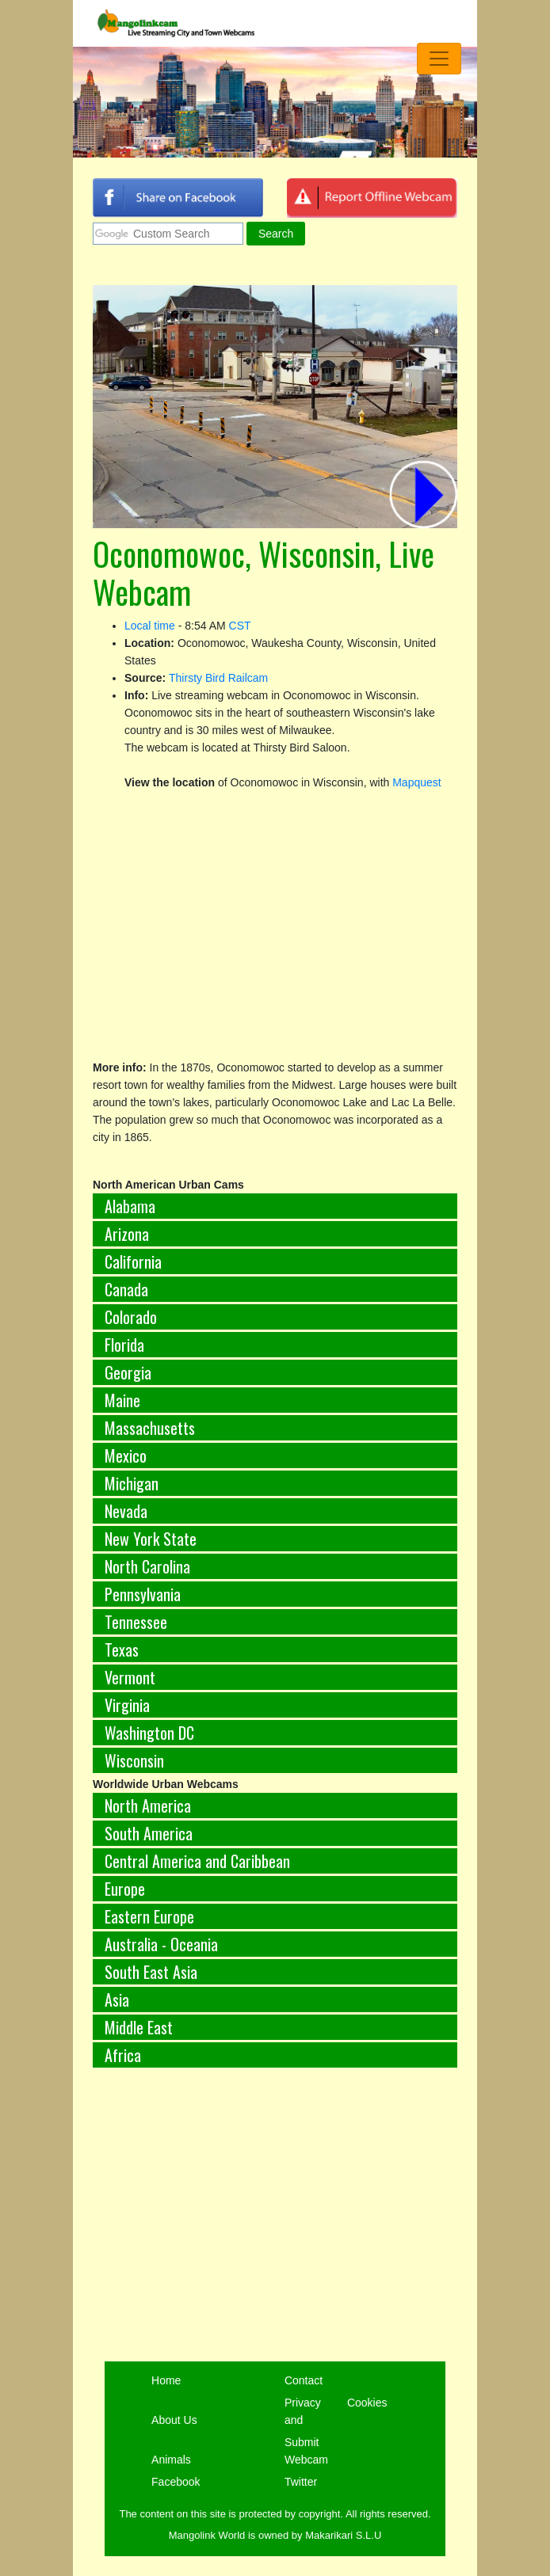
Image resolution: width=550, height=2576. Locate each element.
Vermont (130, 1677)
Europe (125, 1889)
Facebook (175, 2481)
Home (166, 2380)
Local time (149, 625)
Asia (117, 1999)
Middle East (139, 2027)
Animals (171, 2459)
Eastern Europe (149, 1916)
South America (149, 1833)
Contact (304, 2380)
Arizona (127, 1234)
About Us (174, 2420)
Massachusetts (150, 1428)
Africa (123, 2055)
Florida (124, 1344)
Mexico (126, 1455)
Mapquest (416, 782)
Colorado (131, 1317)
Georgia (128, 1372)
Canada (126, 1289)
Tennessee (136, 1622)
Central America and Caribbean (197, 1861)
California (133, 1261)
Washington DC (149, 1733)
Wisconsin (134, 1760)
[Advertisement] (275, 2216)
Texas (122, 1649)
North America (148, 1805)
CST (240, 625)
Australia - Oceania (161, 1944)
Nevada (126, 1511)
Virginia (127, 1705)
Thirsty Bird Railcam (218, 678)
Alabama (130, 1206)
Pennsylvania (143, 1594)
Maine (122, 1400)
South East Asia (151, 1972)
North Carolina (147, 1566)
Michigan (132, 1483)
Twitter (301, 2481)
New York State (151, 1539)
